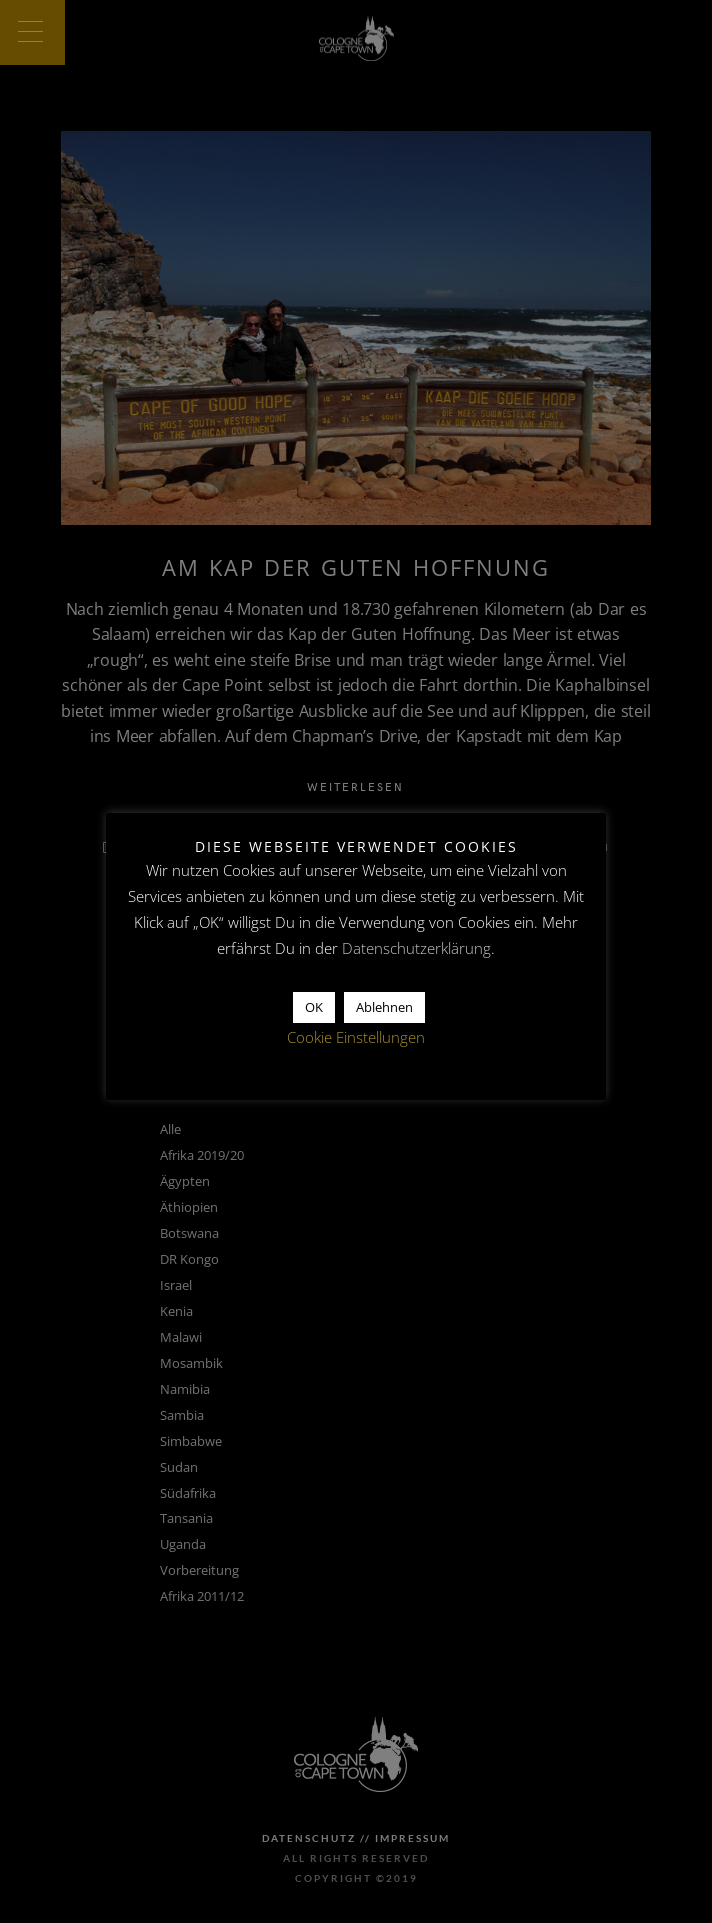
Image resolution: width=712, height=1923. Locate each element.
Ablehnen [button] (384, 1007)
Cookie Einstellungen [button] (356, 1037)
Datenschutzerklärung (416, 948)
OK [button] (314, 1007)
